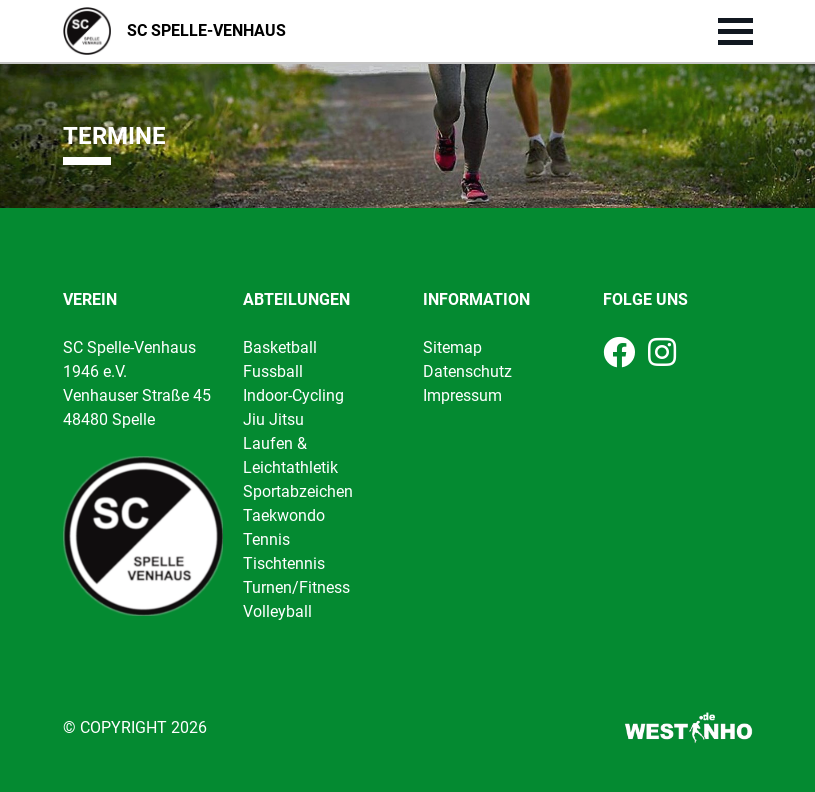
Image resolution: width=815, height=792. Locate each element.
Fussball (273, 371)
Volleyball (277, 611)
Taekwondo (284, 515)
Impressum (462, 395)
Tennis (266, 539)
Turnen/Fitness (296, 587)
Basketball (280, 347)
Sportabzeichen (298, 491)
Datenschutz (467, 371)
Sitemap (452, 347)
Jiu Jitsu (273, 419)
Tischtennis (284, 563)
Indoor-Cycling (293, 395)
